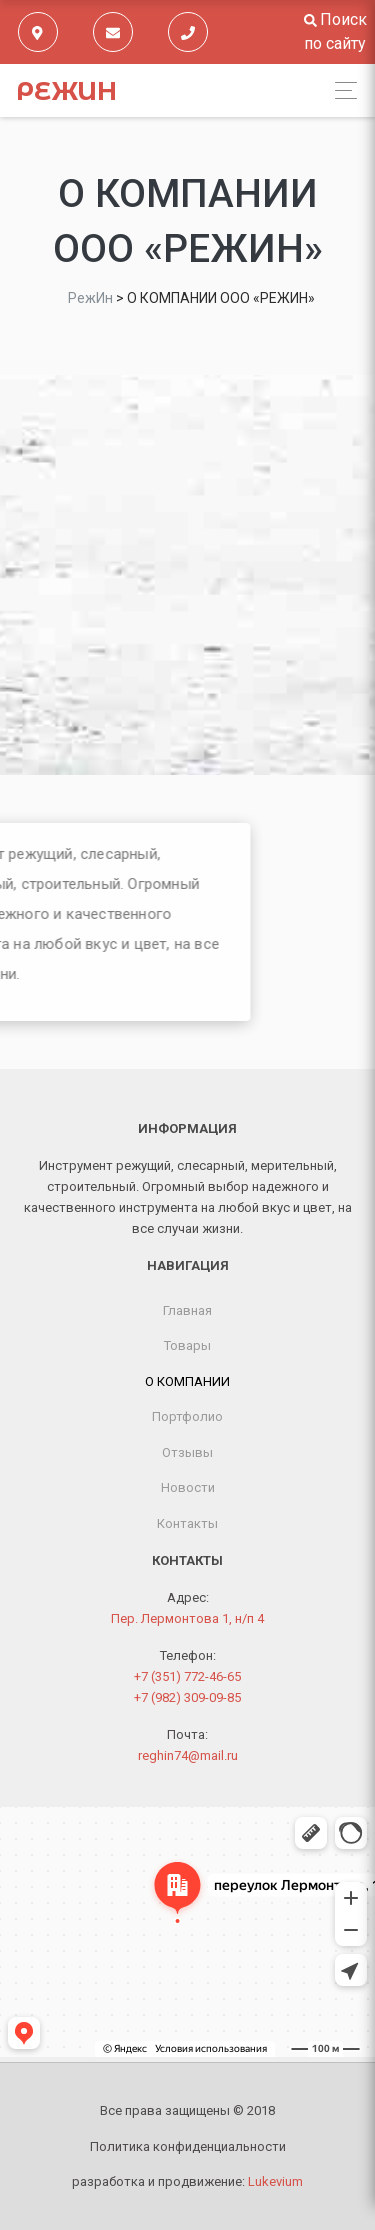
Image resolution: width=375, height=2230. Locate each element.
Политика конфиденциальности (188, 2146)
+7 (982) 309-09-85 (187, 1697)
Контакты (187, 1523)
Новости (188, 1487)
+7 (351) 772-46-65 (187, 1676)
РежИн (66, 91)
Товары (187, 1345)
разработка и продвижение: (187, 2181)
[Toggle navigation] (340, 90)
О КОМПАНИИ (187, 1381)
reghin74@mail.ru (188, 1755)
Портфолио (187, 1416)
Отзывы (187, 1452)
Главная (187, 1310)
